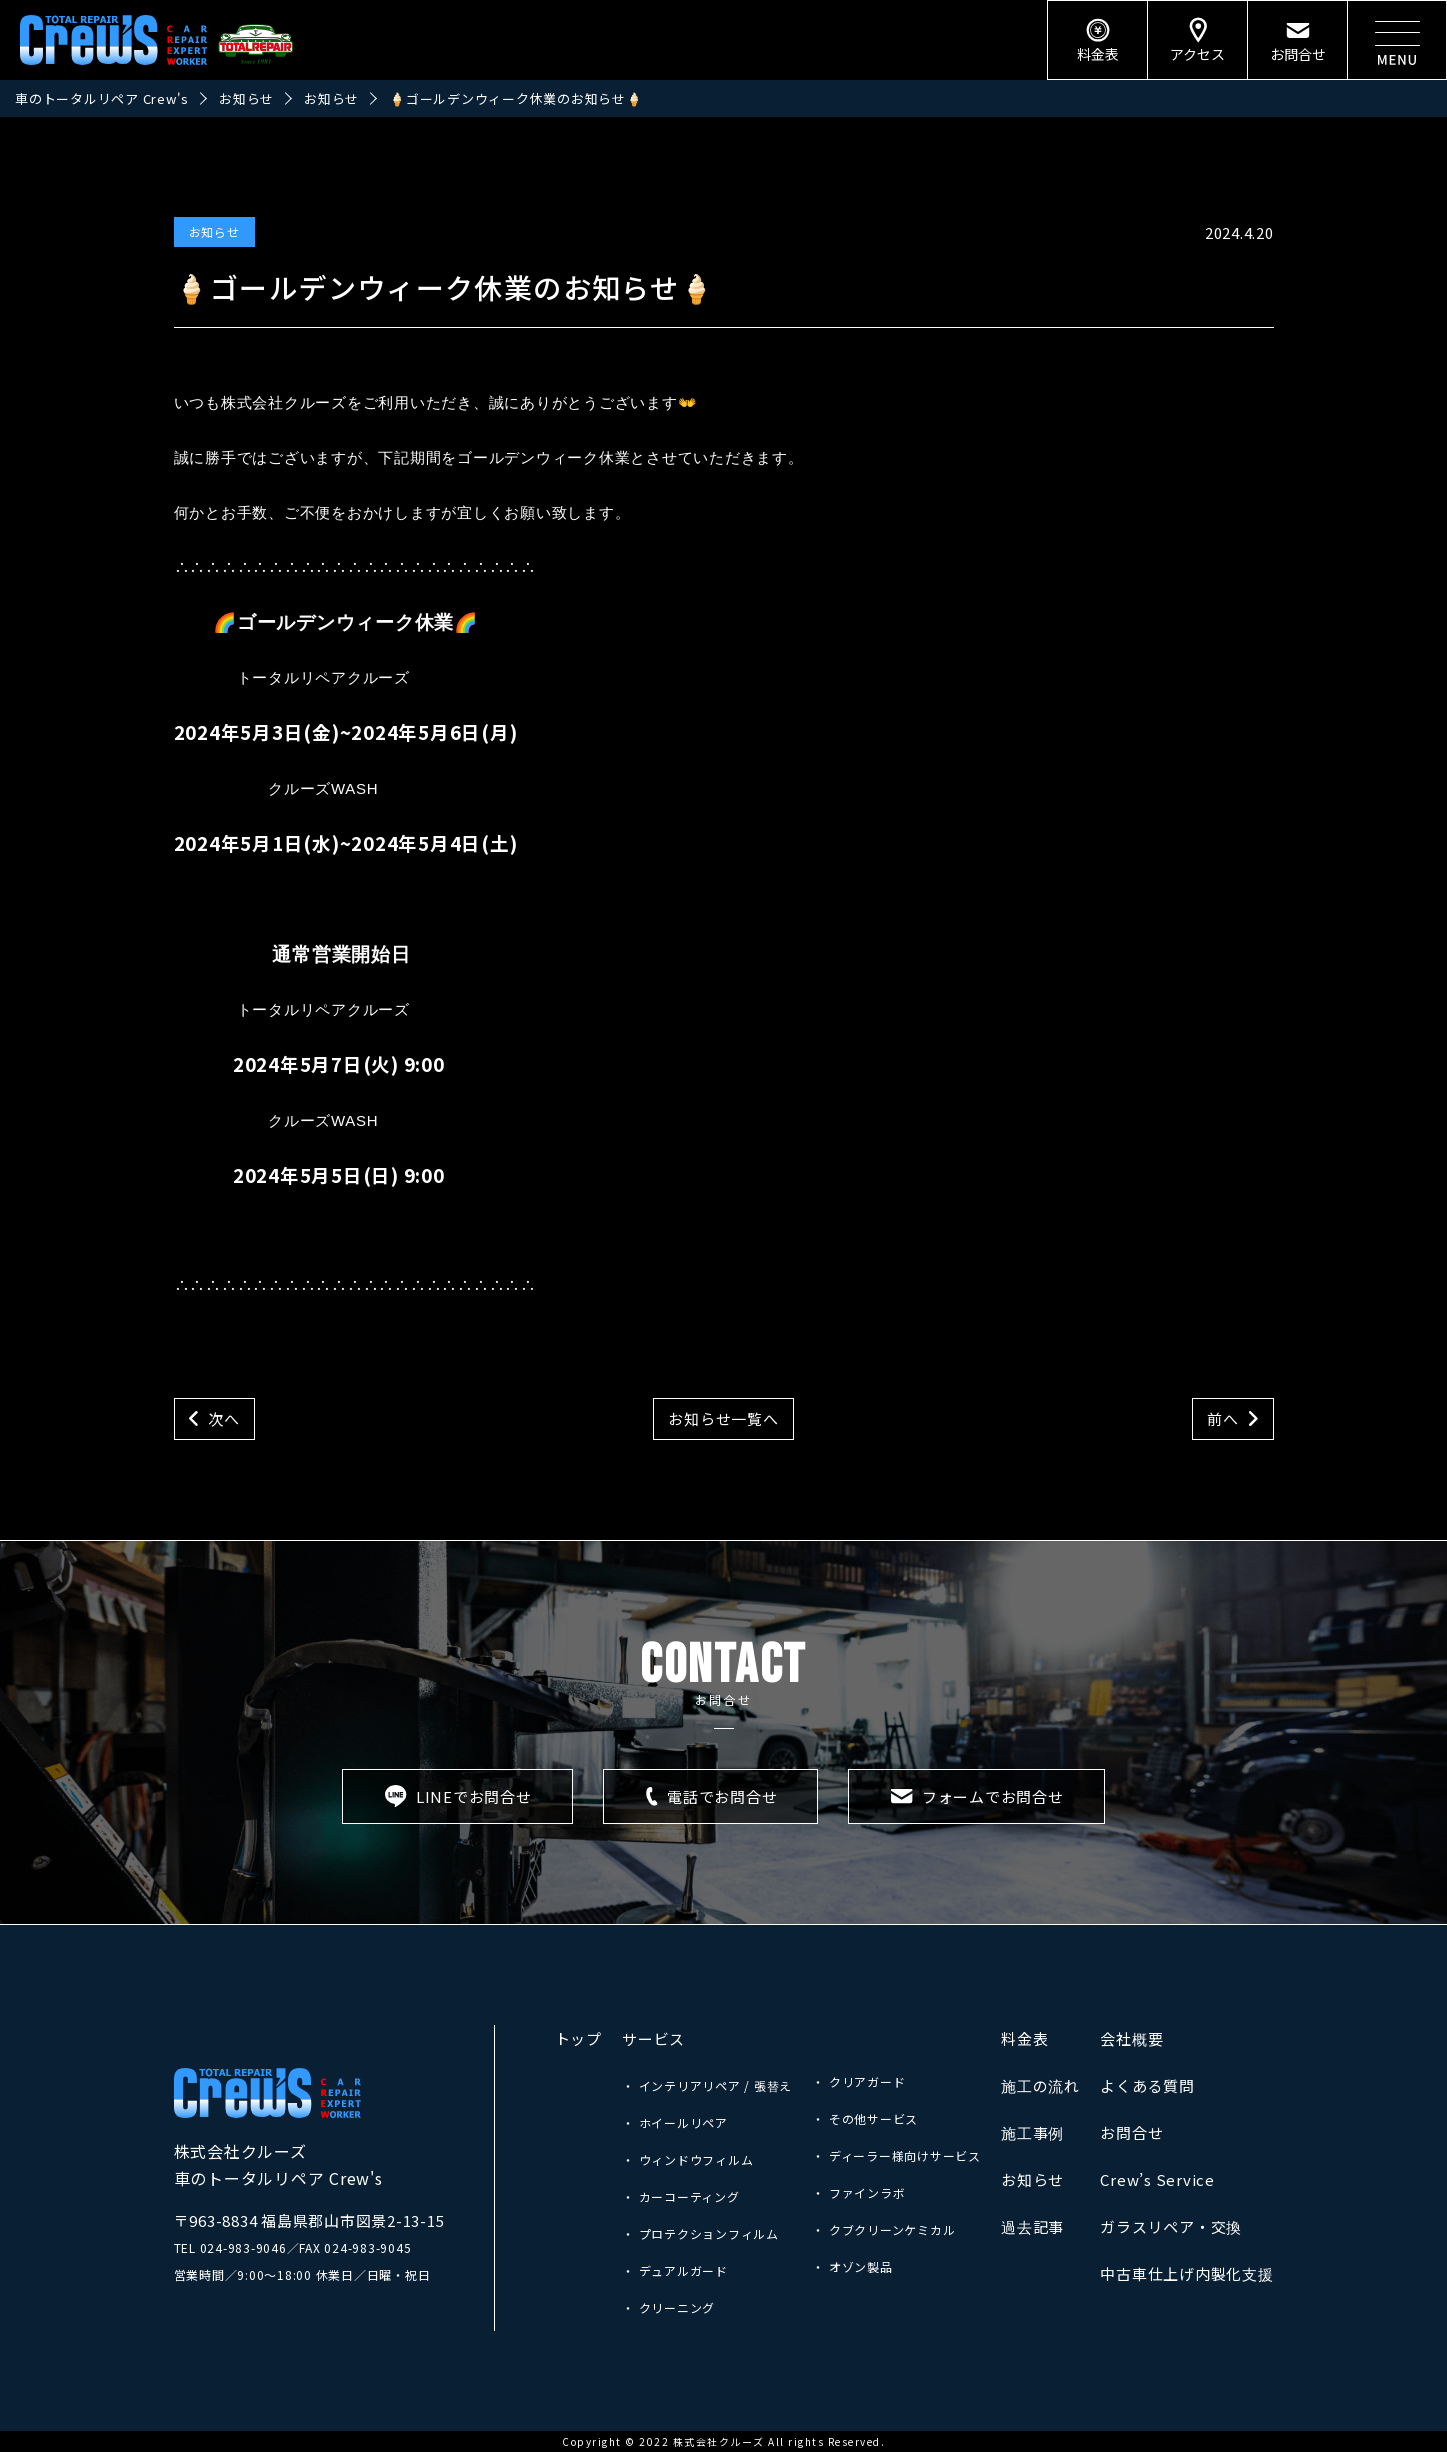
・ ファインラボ (858, 2192)
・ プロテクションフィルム (700, 2233)
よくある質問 (1147, 2085)
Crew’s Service (1157, 2179)
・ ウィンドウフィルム (687, 2159)
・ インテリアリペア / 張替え (707, 2085)
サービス (653, 2038)
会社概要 (1131, 2038)
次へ (224, 1418)
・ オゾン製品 (852, 2266)
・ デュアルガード (675, 2270)
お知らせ (214, 231)
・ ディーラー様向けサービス (896, 2155)
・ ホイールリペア (675, 2122)
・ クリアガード (858, 2081)
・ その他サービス (865, 2118)
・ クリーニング (668, 2307)
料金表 (1024, 2038)
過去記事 (1032, 2226)
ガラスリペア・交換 (1171, 2226)
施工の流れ (1040, 2085)
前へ (1223, 1418)
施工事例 (1032, 2132)
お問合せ (1131, 2132)
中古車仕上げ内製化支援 (1186, 2273)
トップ (578, 2038)
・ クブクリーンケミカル (883, 2229)
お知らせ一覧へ (723, 1418)
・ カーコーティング (681, 2196)
